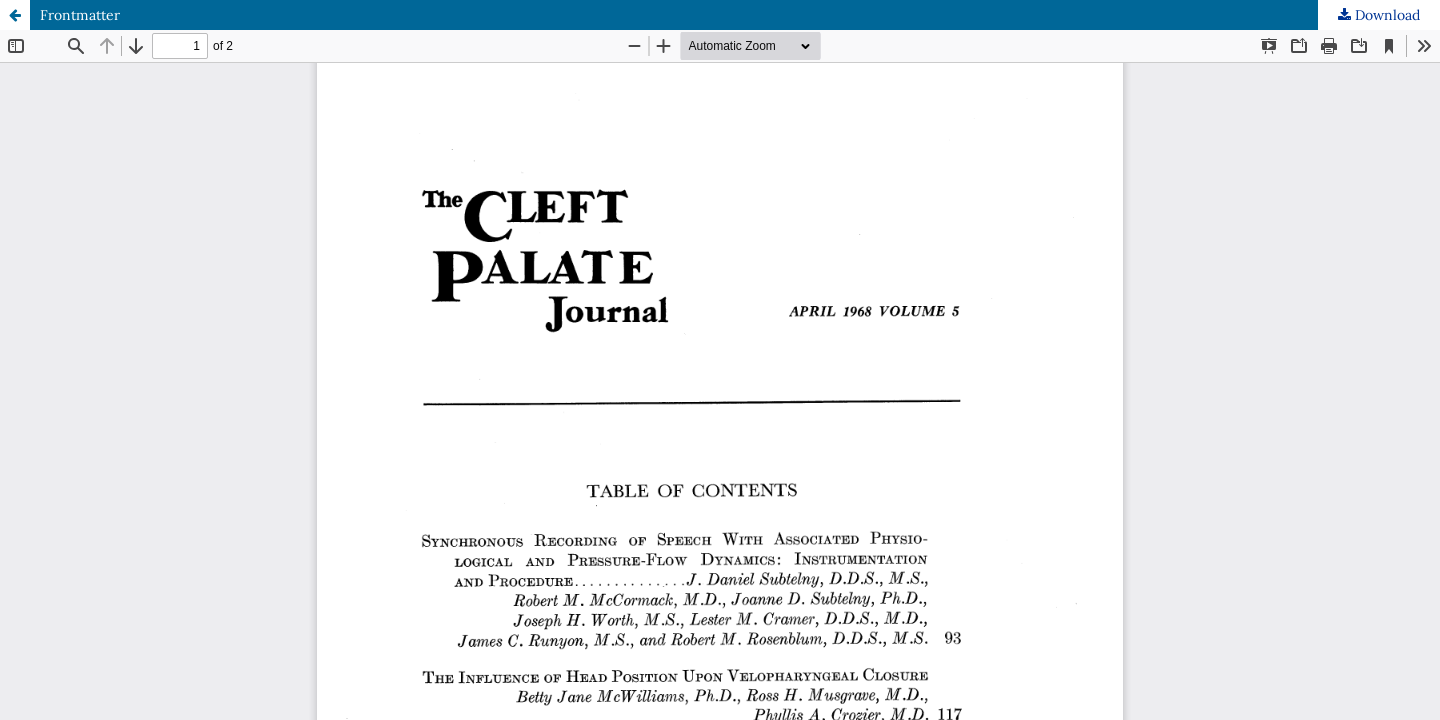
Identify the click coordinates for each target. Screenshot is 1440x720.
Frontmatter (80, 15)
